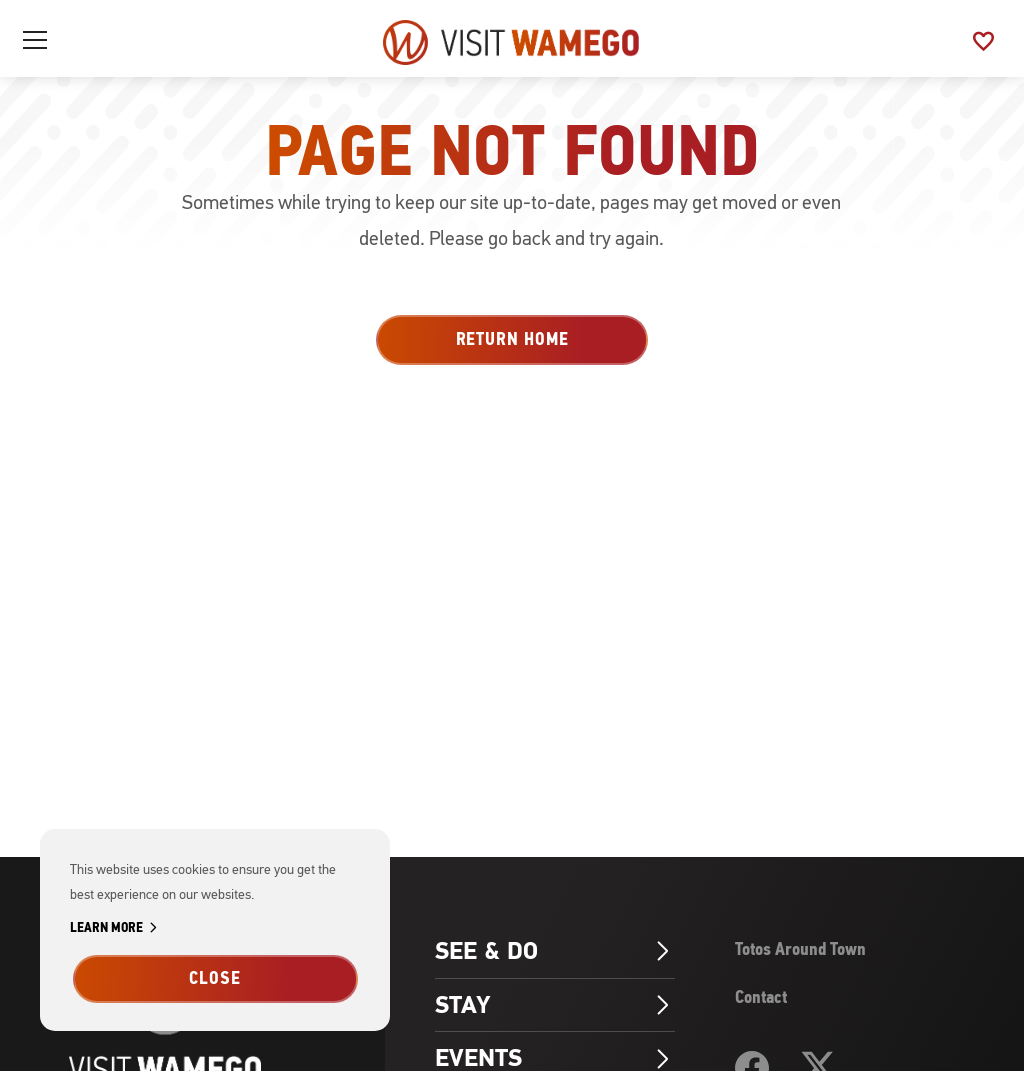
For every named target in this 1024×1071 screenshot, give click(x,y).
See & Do (555, 951)
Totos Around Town (800, 949)
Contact (761, 997)
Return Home (512, 339)
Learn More (117, 928)
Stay (555, 1005)
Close (215, 978)
